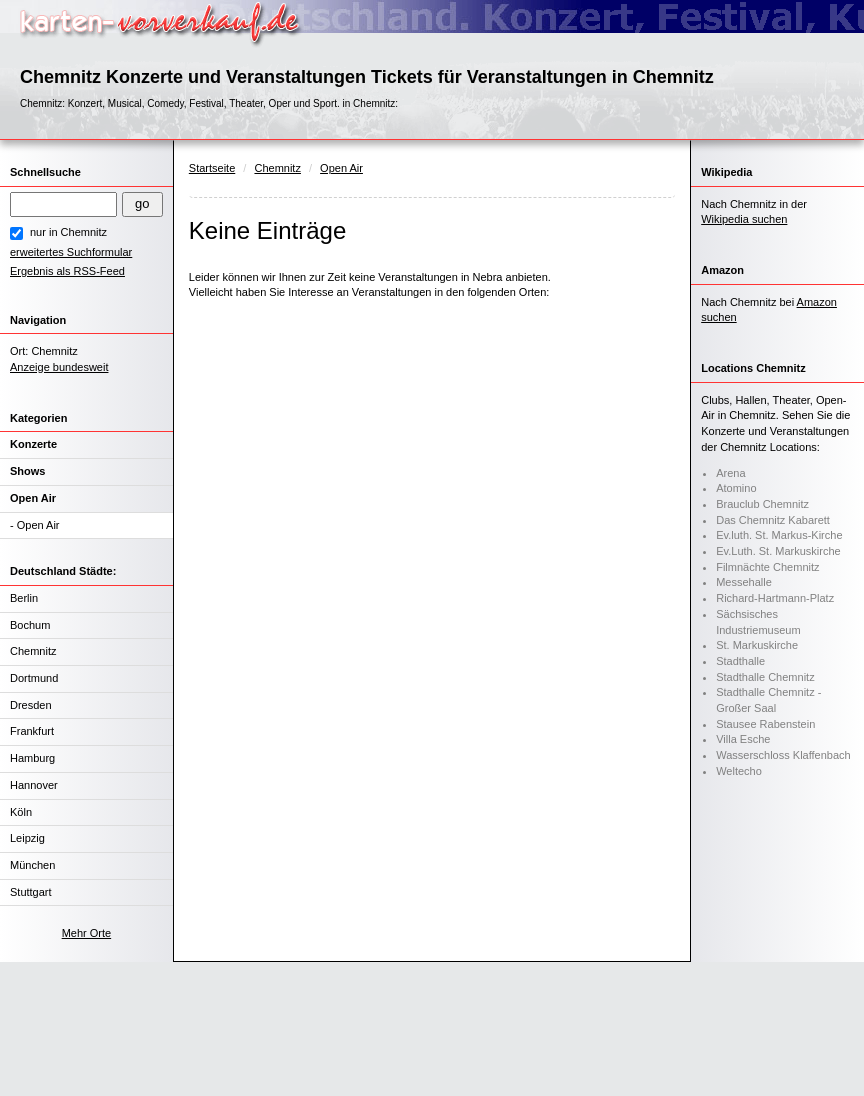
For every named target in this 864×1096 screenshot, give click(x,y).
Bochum (30, 625)
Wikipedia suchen (744, 219)
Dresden (31, 705)
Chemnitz (33, 651)
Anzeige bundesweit (59, 367)
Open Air (33, 498)
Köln (21, 812)
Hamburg (32, 758)
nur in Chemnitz (68, 232)
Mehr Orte (87, 933)
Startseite (212, 168)
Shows (27, 471)
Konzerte (33, 444)
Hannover (34, 785)
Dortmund (34, 678)
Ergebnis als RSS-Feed (67, 271)
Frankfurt (32, 731)
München (32, 865)
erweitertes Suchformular (71, 252)
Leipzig (27, 838)
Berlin (24, 598)
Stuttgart (31, 892)
